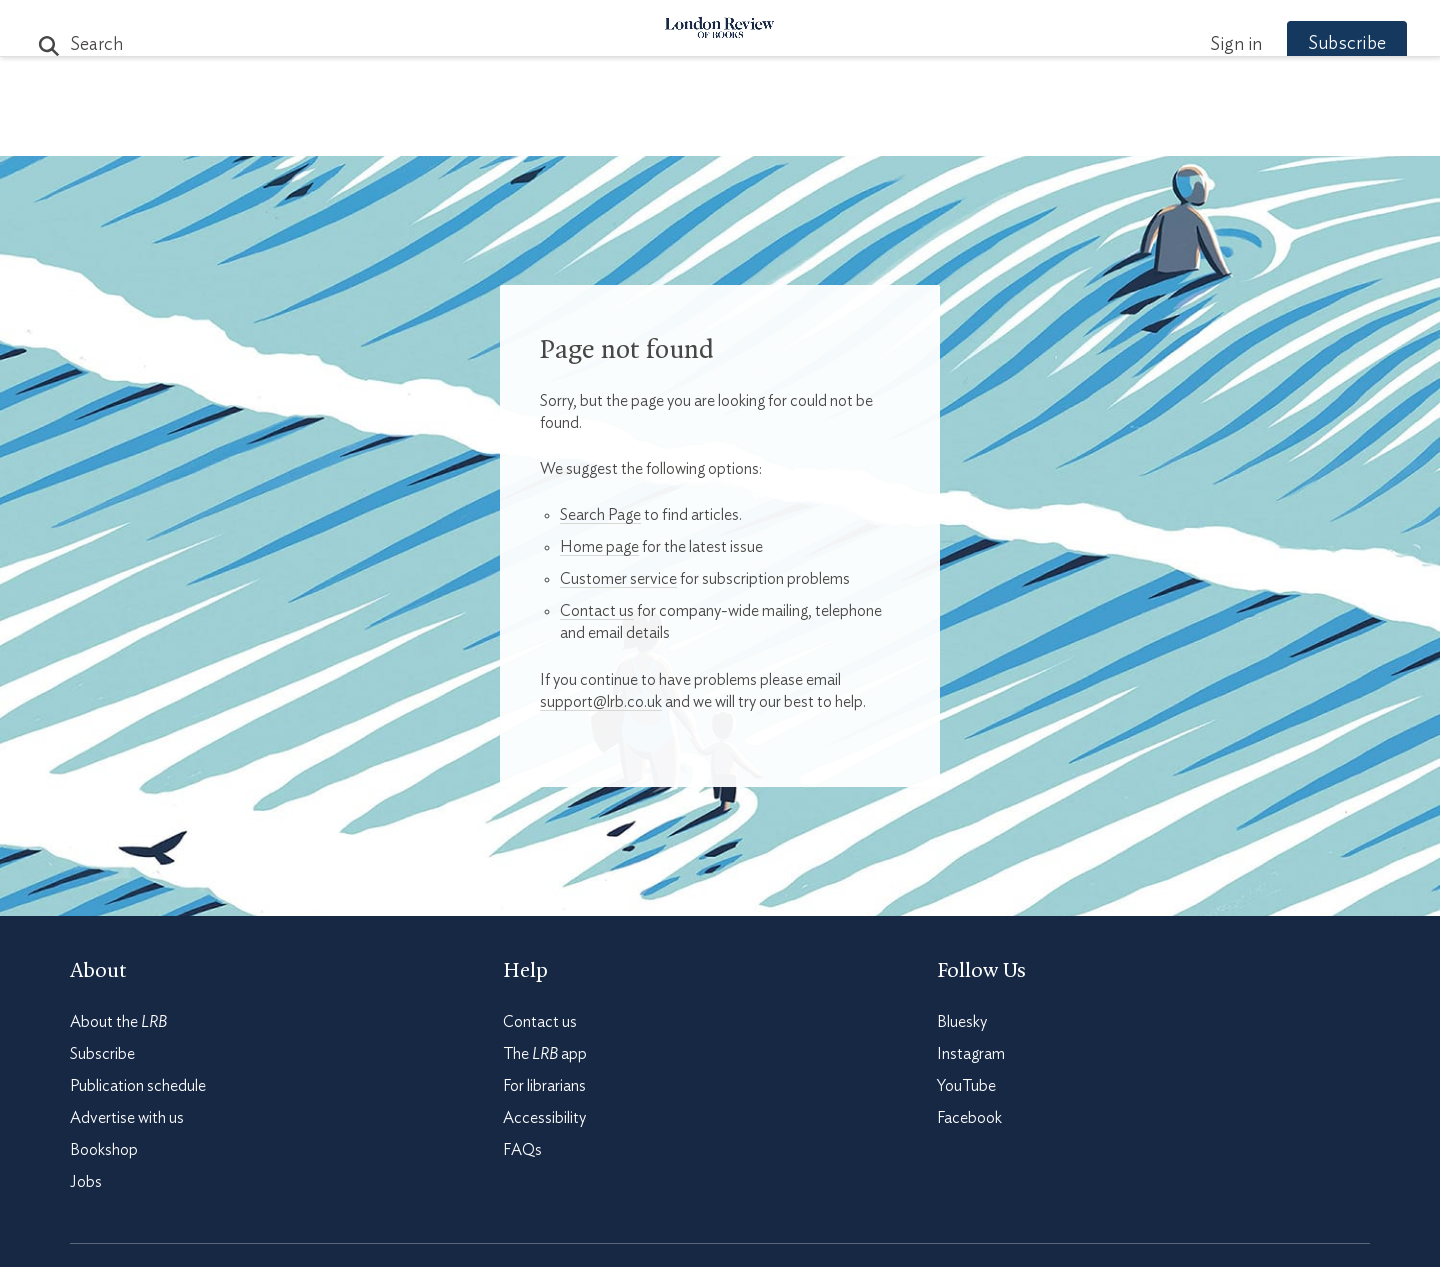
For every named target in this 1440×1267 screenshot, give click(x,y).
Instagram (971, 1054)
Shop (953, 131)
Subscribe (1310, 44)
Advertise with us (127, 1118)
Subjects (477, 131)
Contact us (597, 611)
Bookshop (104, 1150)
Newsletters (1067, 131)
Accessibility (544, 1118)
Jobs (86, 1182)
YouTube (966, 1086)
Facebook (969, 1118)
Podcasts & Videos (715, 131)
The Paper (358, 131)
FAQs (522, 1150)
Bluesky (962, 1022)
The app (545, 1054)
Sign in (1199, 45)
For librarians (544, 1086)
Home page (599, 547)
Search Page (600, 515)
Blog (570, 131)
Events (869, 131)
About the (118, 1022)
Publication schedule (138, 1086)
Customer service (618, 579)
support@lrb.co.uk (601, 702)
